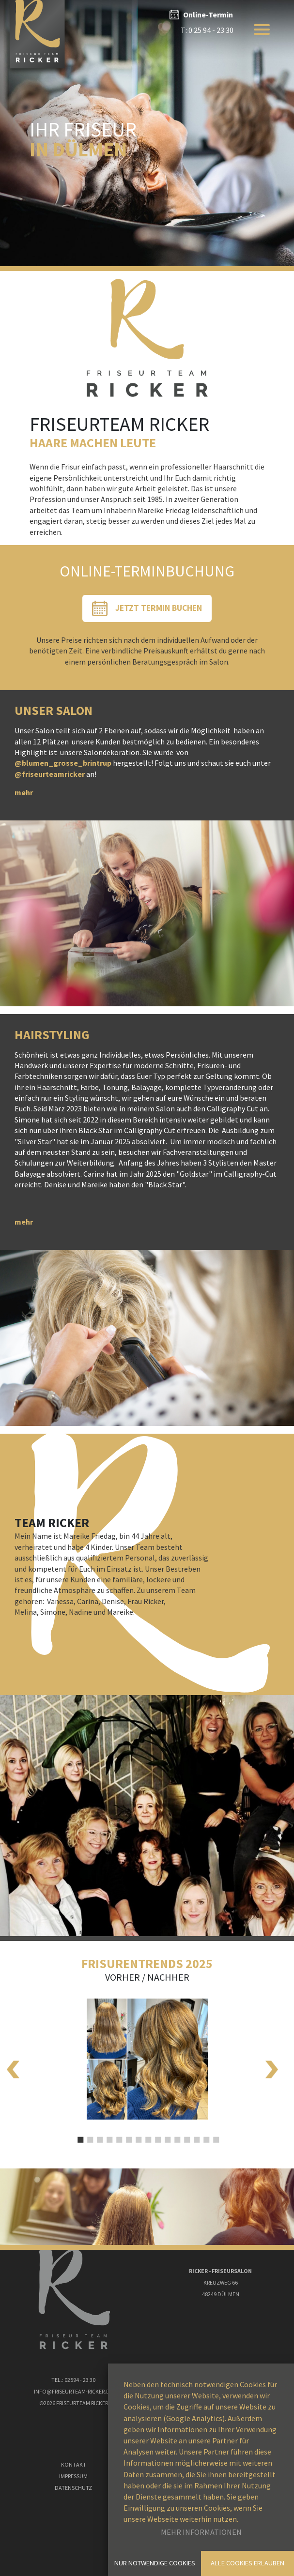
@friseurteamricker (50, 774)
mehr (24, 792)
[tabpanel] (147, 2051)
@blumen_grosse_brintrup (63, 763)
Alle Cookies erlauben (247, 2563)
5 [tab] (118, 2134)
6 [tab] (128, 2134)
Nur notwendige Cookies (154, 2563)
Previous (13, 2067)
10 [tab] (166, 2134)
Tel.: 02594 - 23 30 (73, 2379)
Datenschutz (73, 2487)
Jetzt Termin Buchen (158, 608)
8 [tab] (147, 2134)
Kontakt (73, 2464)
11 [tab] (176, 2134)
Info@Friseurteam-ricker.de (73, 2391)
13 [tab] (196, 2134)
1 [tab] (79, 2134)
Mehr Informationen (201, 2532)
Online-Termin (208, 14)
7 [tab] (137, 2134)
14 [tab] (205, 2134)
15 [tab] (215, 2134)
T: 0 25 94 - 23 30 (207, 30)
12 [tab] (186, 2134)
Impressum (73, 2476)
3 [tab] (99, 2134)
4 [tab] (108, 2134)
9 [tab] (157, 2134)
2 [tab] (89, 2134)
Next (271, 2067)
